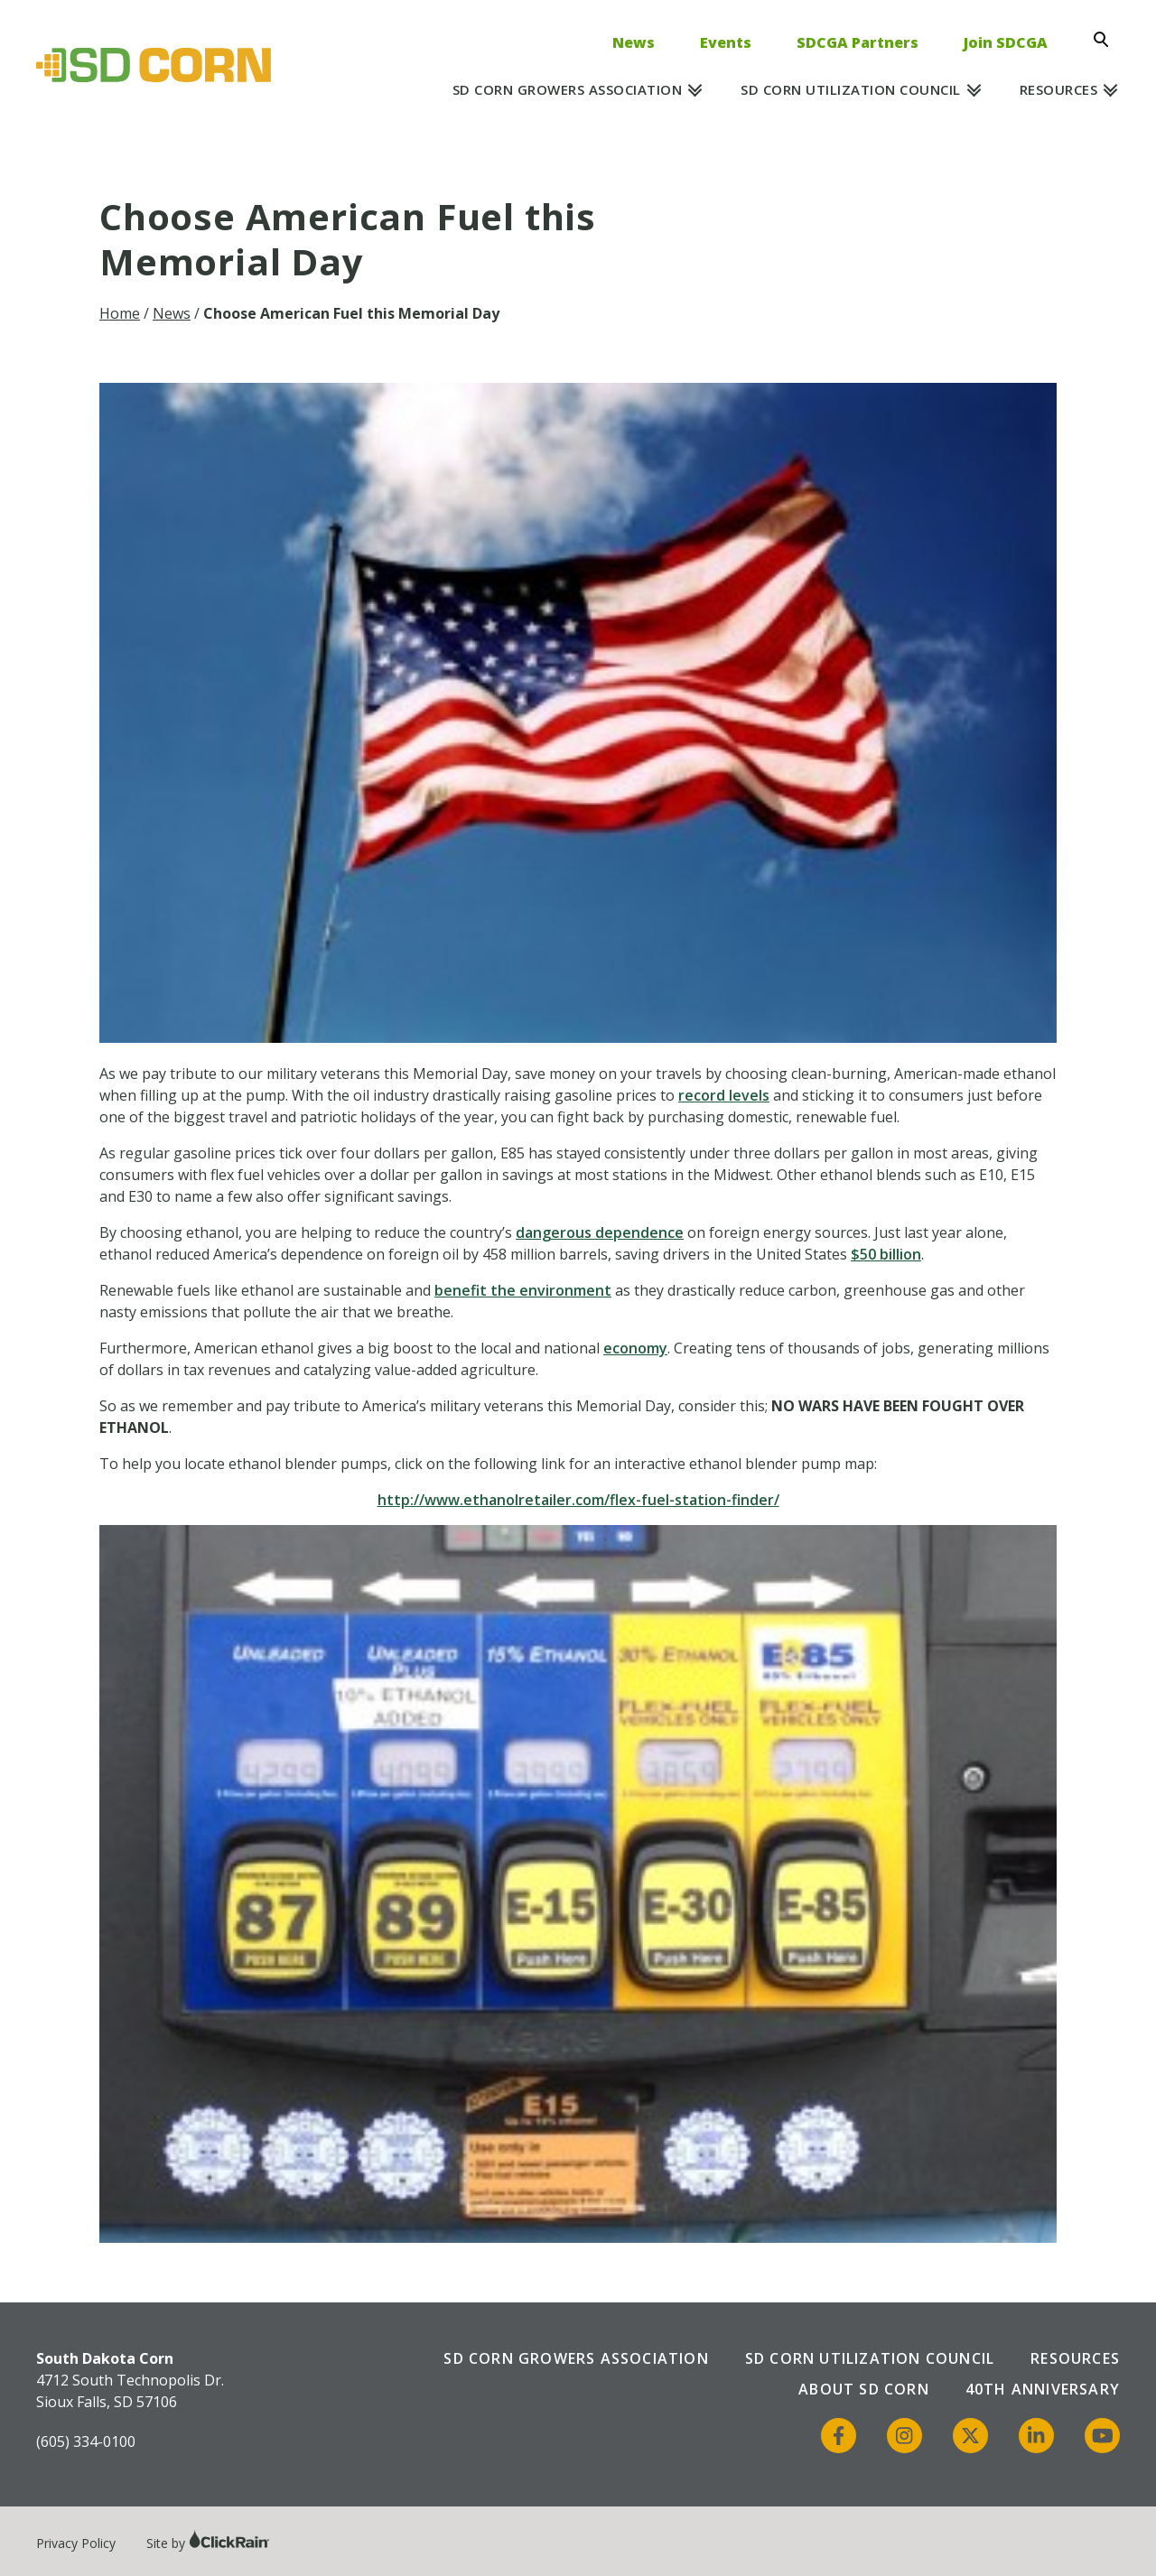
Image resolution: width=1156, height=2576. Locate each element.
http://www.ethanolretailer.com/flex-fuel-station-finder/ (578, 1500)
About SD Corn (863, 2389)
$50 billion (886, 1254)
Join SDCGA (1006, 42)
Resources (1059, 89)
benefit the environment (522, 1290)
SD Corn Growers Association (567, 89)
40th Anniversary (1042, 2389)
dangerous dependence (600, 1232)
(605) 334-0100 (85, 2441)
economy (635, 1348)
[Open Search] (1106, 39)
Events (725, 42)
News (633, 42)
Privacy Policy (76, 2543)
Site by (208, 2543)
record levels (723, 1095)
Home (119, 313)
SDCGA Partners (857, 42)
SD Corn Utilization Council (851, 89)
